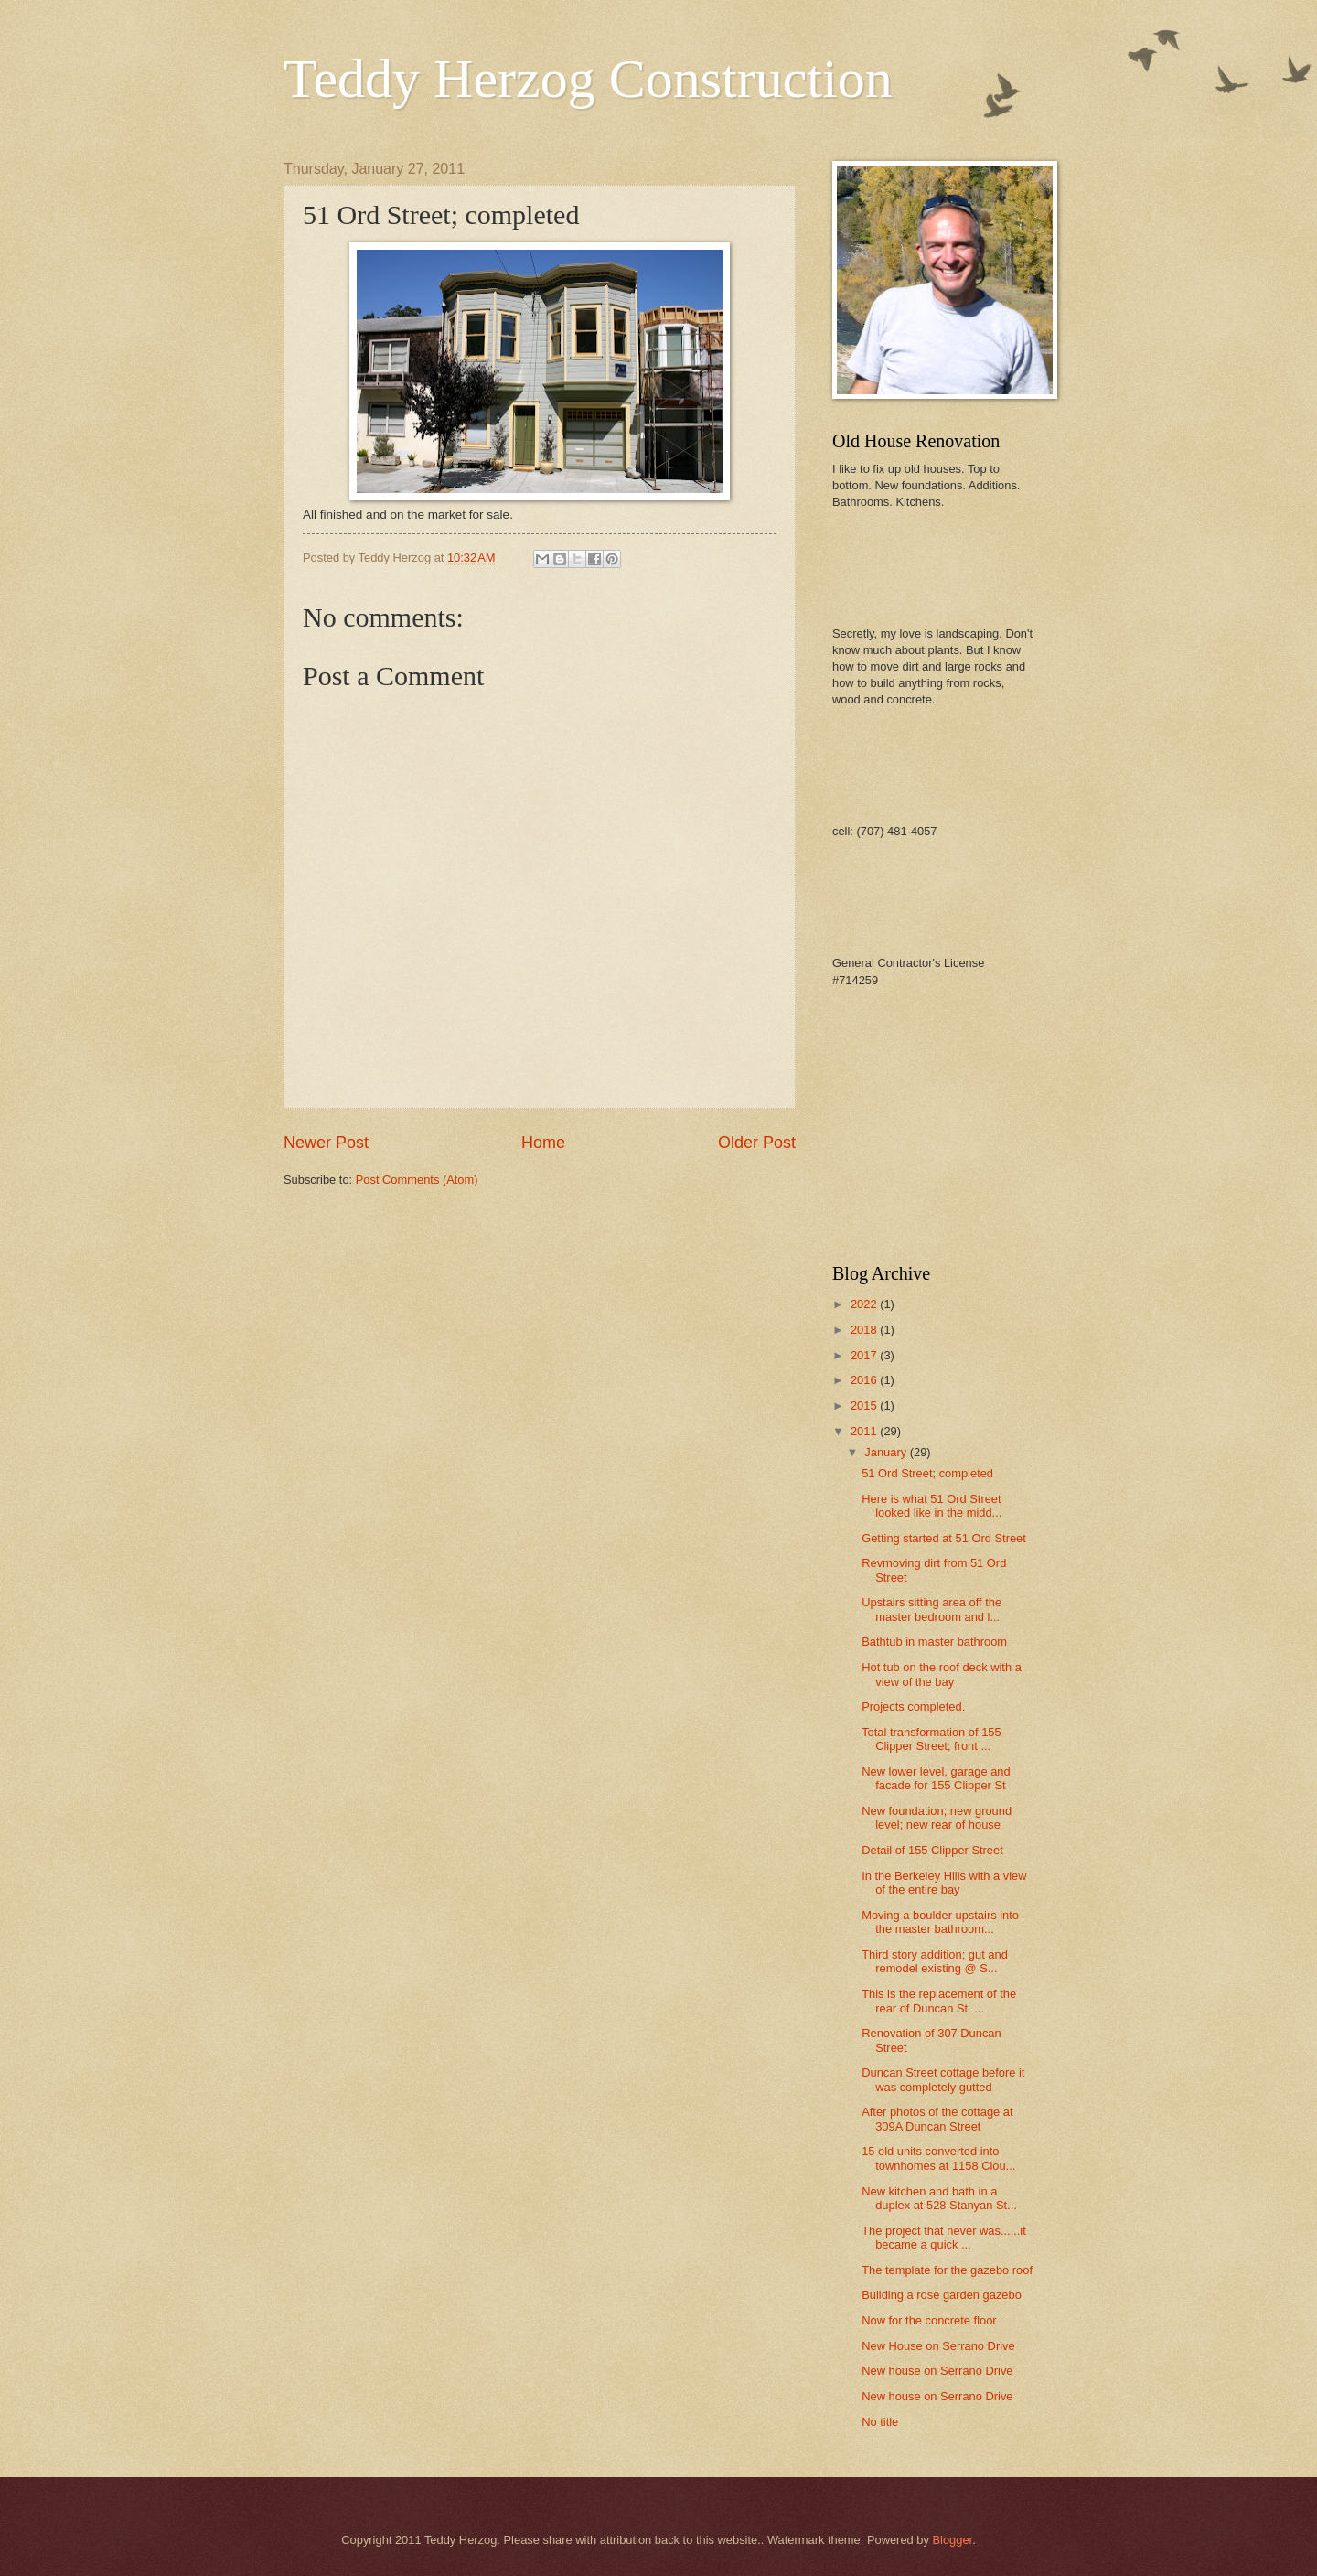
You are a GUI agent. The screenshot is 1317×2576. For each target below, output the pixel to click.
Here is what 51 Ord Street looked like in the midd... (931, 1505)
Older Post (757, 1142)
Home (543, 1142)
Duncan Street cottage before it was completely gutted (943, 2079)
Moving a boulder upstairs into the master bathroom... (940, 1922)
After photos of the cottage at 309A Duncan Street (937, 2118)
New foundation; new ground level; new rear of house (937, 1817)
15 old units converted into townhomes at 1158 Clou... (938, 2158)
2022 (865, 1304)
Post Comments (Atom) (417, 1179)
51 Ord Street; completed (927, 1473)
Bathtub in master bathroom (934, 1641)
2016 (865, 1380)
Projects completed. (913, 1706)
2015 (865, 1405)
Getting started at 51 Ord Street (944, 1538)
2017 (865, 1355)
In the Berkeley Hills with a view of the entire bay (944, 1882)
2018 (865, 1329)
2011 (865, 1431)
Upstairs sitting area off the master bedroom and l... (931, 1609)
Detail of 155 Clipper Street (932, 1850)
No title (880, 2422)
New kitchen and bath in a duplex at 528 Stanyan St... (939, 2198)
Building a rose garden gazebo (942, 2295)
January (886, 1452)
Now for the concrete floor (929, 2320)
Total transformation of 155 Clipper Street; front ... (931, 1739)
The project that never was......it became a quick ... (944, 2237)
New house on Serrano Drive (937, 2370)
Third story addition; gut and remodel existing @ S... (935, 1961)
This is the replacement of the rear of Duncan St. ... (939, 2000)
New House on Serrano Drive (938, 2346)
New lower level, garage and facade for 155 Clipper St (936, 1778)
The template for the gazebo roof (947, 2270)
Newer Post (326, 1142)
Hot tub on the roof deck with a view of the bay (942, 1674)
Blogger (952, 2540)
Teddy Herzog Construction (588, 78)
